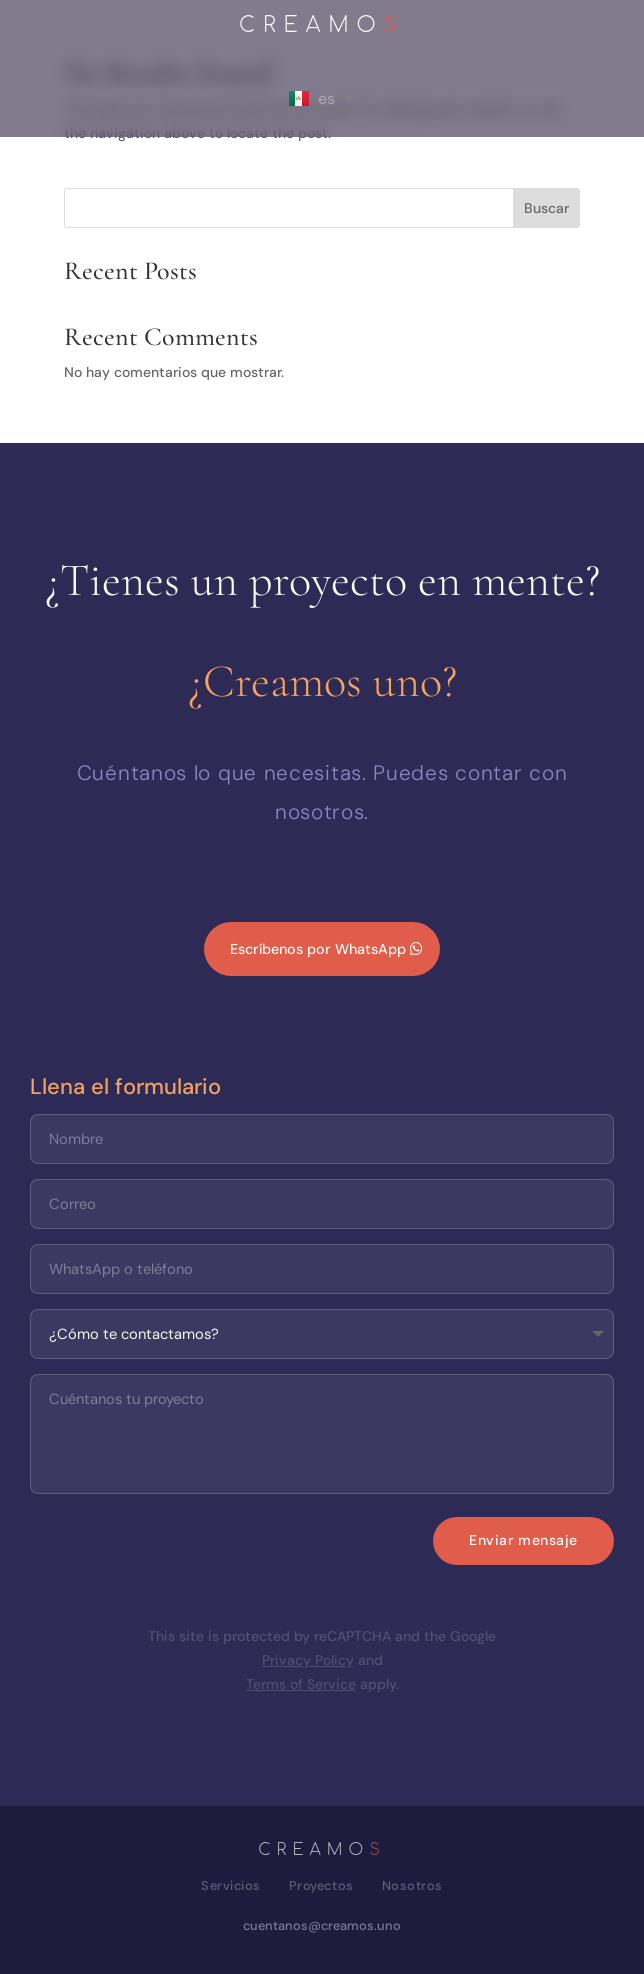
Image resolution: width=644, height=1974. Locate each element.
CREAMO (322, 26)
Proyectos (321, 1885)
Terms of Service (301, 1684)
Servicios (231, 1885)
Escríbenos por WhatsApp (318, 949)
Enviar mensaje (523, 1540)
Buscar (546, 208)
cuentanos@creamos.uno (322, 1925)
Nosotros (412, 1885)
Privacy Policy (308, 1660)
